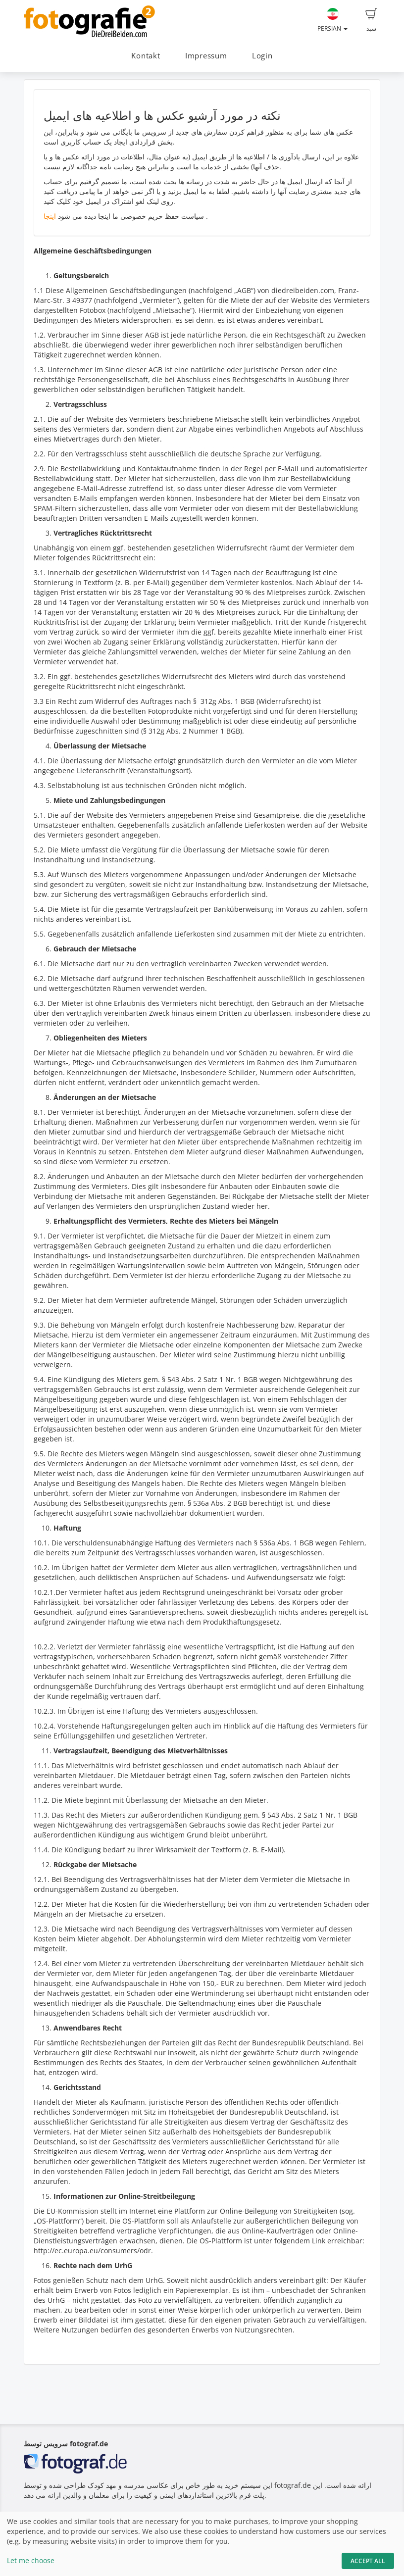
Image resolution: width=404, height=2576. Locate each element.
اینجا (50, 216)
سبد (371, 20)
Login (262, 55)
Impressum (206, 55)
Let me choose (30, 2560)
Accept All (368, 2561)
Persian (332, 20)
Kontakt (145, 55)
